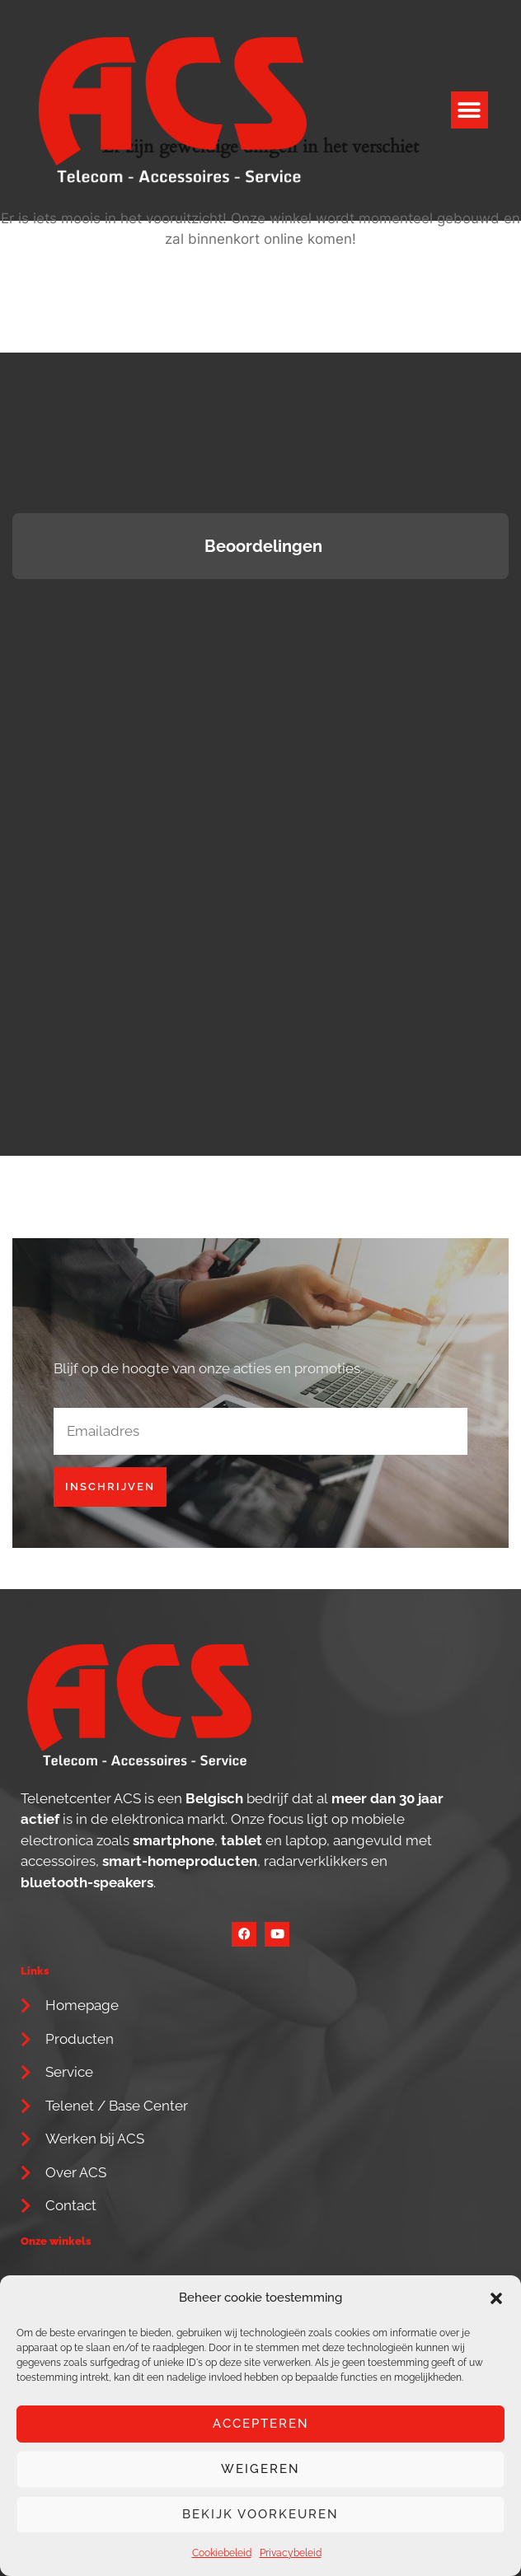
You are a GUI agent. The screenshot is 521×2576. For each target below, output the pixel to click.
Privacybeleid (291, 2553)
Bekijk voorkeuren (260, 2514)
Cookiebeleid (221, 2553)
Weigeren (260, 2468)
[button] (496, 2298)
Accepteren (261, 2423)
